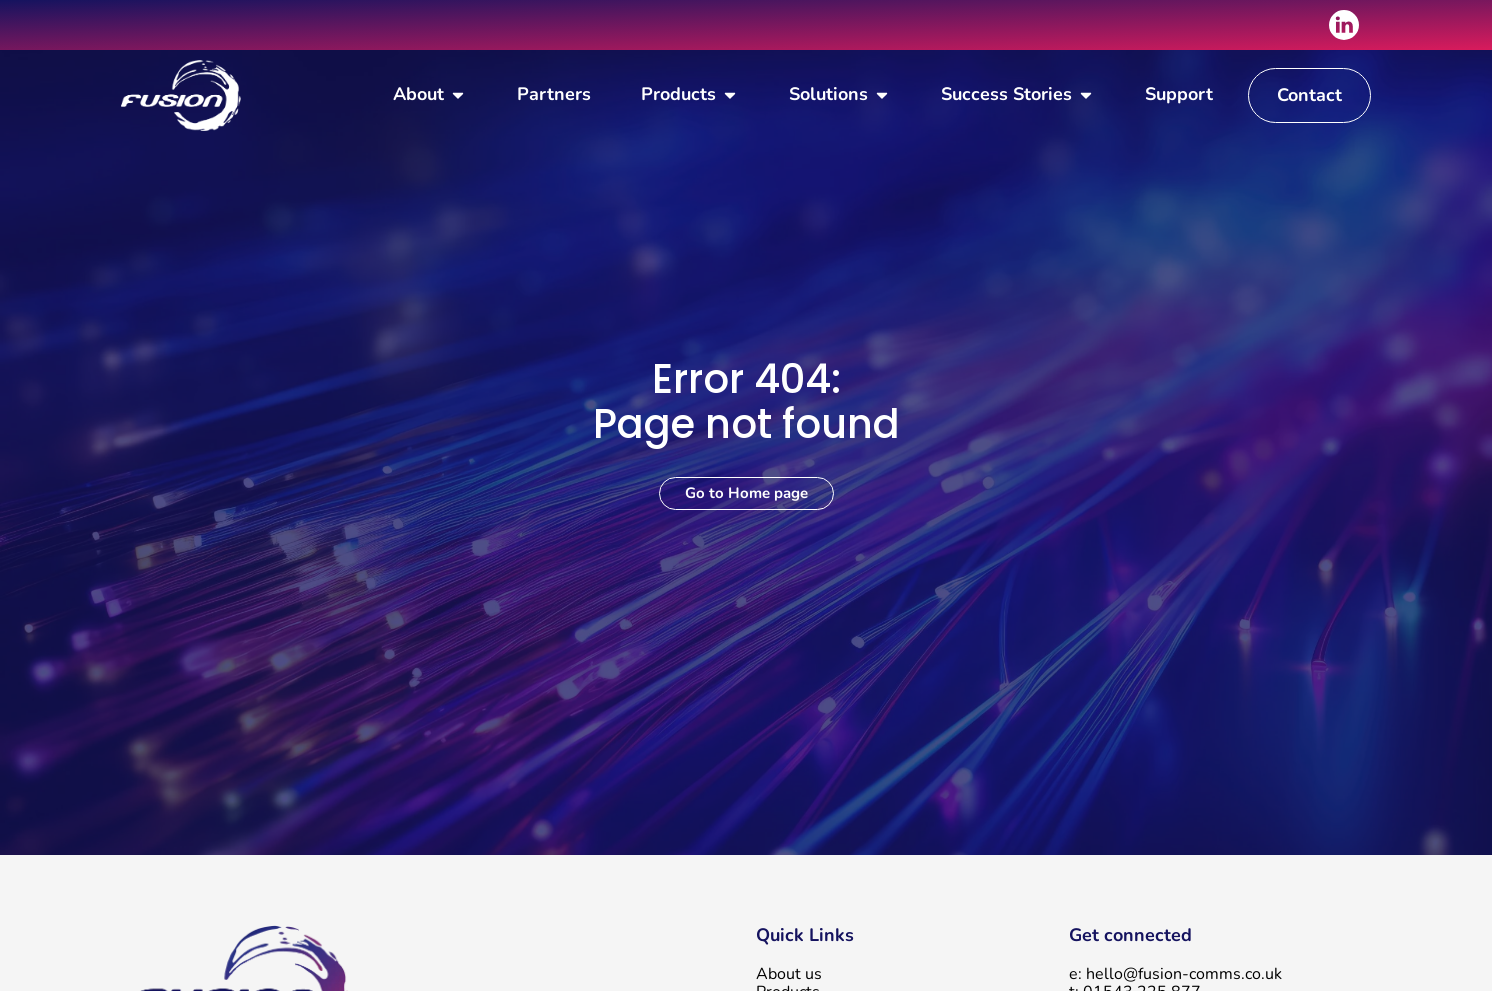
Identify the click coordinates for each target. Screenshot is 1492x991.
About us (789, 974)
